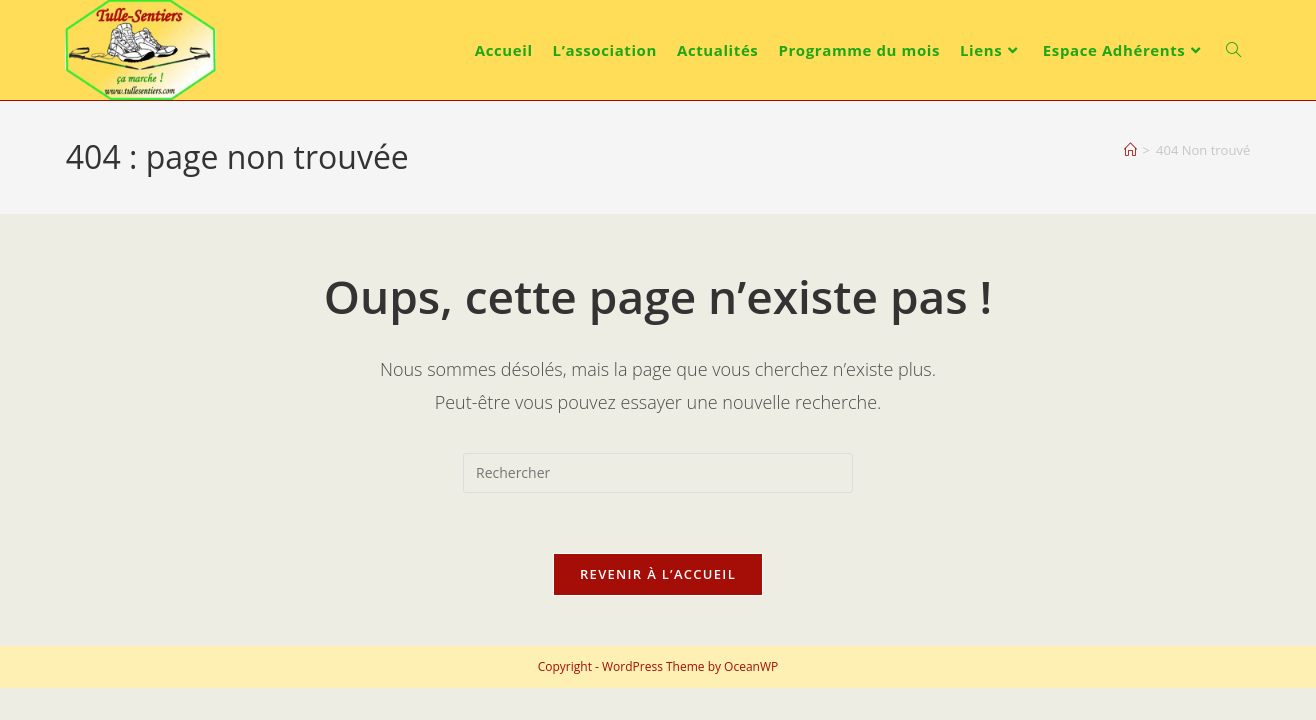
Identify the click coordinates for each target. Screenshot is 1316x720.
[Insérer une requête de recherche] (658, 473)
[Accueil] (1130, 150)
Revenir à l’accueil (658, 574)
